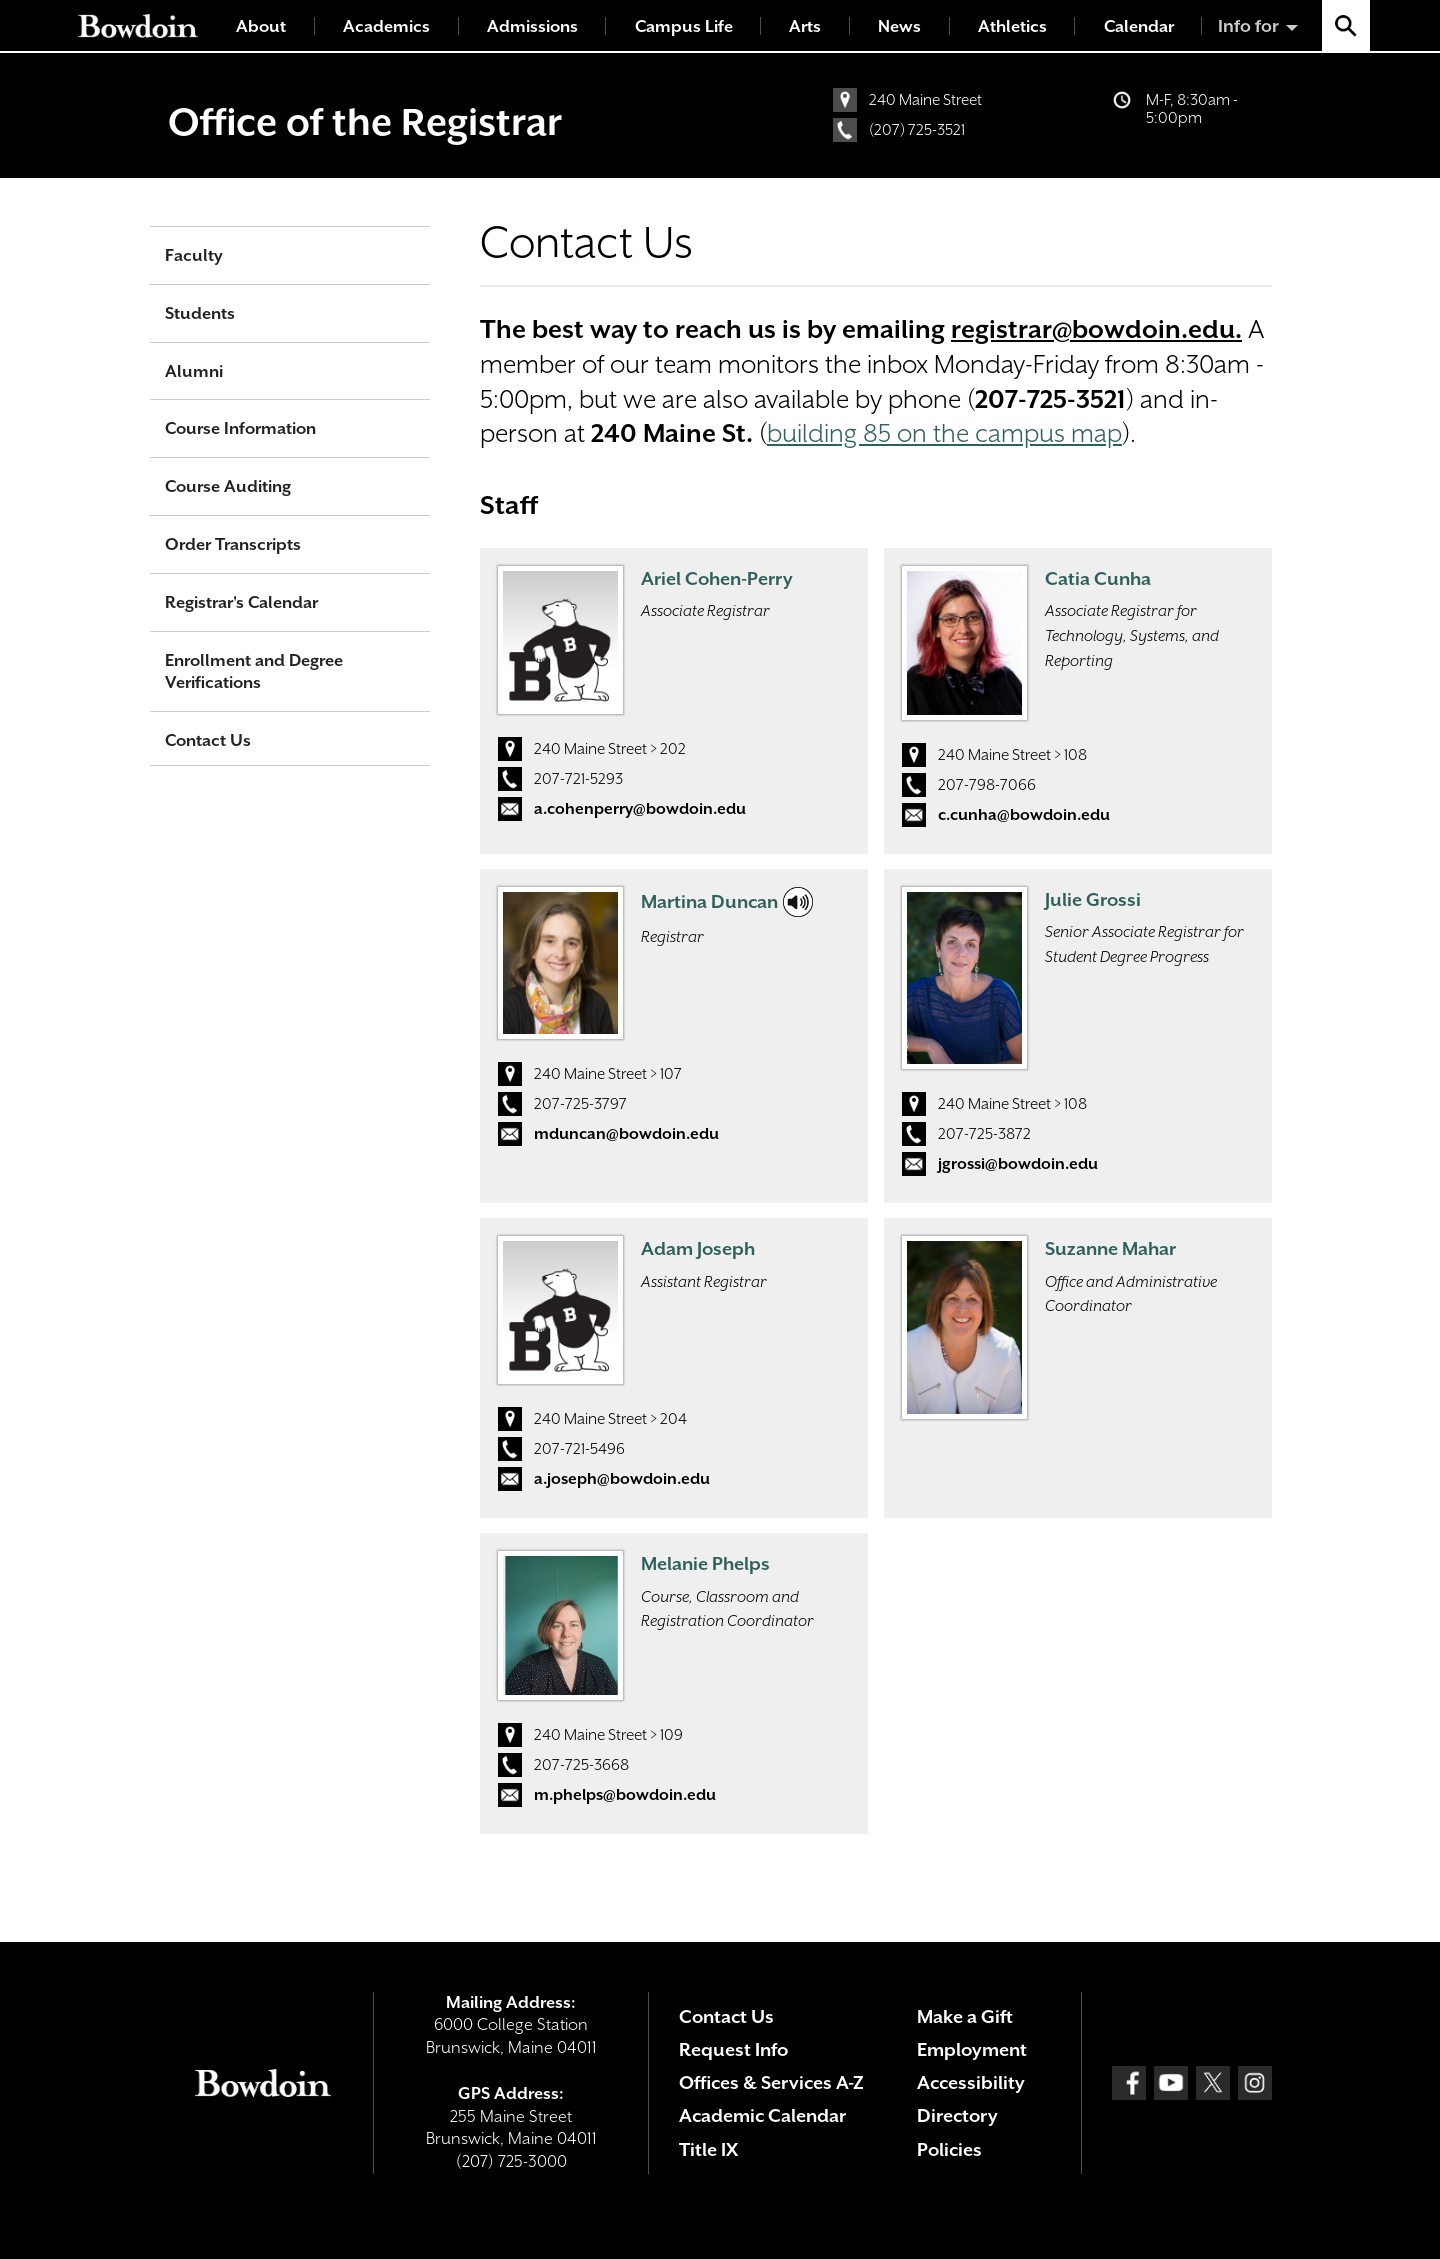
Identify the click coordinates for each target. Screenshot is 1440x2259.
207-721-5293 (578, 779)
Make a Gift (965, 2016)
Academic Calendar (762, 2115)
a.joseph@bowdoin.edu (622, 1479)
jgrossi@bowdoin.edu (1018, 1164)
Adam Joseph (698, 1248)
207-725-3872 (984, 1134)
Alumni (194, 371)
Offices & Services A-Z (771, 2082)
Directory (957, 2115)
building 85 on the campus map (944, 433)
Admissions (532, 26)
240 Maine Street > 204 (610, 1419)
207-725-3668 (581, 1765)
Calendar (1139, 26)
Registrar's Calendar (241, 602)
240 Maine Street (925, 100)
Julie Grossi (1093, 899)
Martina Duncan (709, 901)
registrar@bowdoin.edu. (1096, 329)
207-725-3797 (580, 1104)
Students (200, 313)
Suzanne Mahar (1110, 1248)
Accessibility (971, 2082)
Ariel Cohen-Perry (717, 578)
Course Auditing (228, 486)
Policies (949, 2149)
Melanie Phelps (705, 1563)
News (899, 26)
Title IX (708, 2149)
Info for (1248, 26)
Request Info (733, 2049)
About (261, 26)
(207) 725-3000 (511, 2161)
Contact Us (208, 740)
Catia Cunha (1098, 578)
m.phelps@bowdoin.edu (625, 1795)
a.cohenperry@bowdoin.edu (640, 809)
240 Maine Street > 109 (608, 1735)
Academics (386, 26)
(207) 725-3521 (917, 130)
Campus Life (684, 26)
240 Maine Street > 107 (608, 1074)
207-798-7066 (987, 785)
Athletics (1012, 26)
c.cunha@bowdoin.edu (1024, 815)
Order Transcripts (233, 544)
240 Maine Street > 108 (1012, 755)
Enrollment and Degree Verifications (254, 672)
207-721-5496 (579, 1449)
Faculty (194, 255)
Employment (972, 2049)
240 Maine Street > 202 (610, 749)
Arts (805, 26)
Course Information (240, 428)
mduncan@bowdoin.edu (626, 1134)
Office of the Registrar (365, 122)
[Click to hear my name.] (798, 902)
